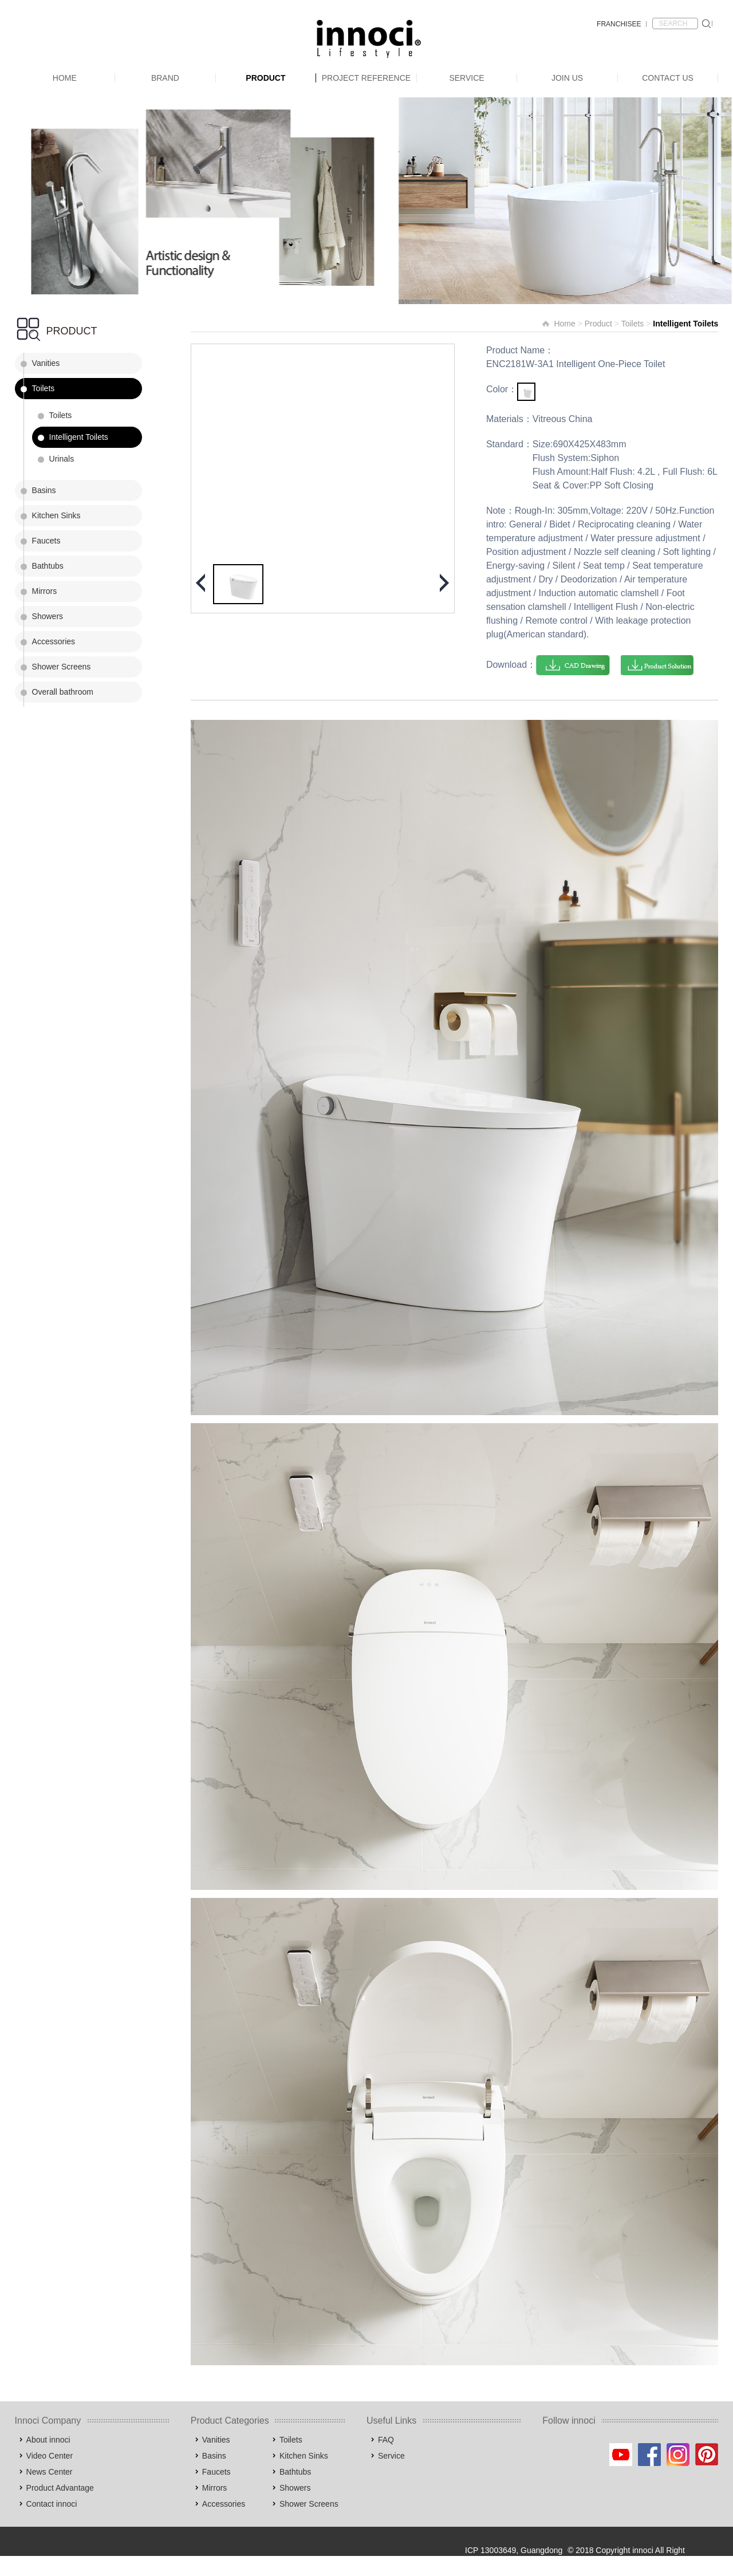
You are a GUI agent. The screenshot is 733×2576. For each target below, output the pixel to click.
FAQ (386, 2439)
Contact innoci (51, 2503)
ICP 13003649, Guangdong (513, 2550)
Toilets (43, 388)
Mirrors (44, 591)
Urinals (61, 458)
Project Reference (366, 77)
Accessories (53, 641)
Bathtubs (48, 565)
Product (265, 77)
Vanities (46, 363)
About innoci (48, 2439)
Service (466, 77)
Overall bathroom (62, 691)
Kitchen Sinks (56, 515)
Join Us (567, 77)
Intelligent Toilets (78, 437)
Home (65, 77)
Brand (165, 77)
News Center (49, 2471)
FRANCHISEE (619, 24)
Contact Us (667, 77)
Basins (44, 490)
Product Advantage (60, 2487)
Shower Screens (61, 666)
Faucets (46, 540)
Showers (47, 616)
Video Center (49, 2455)
